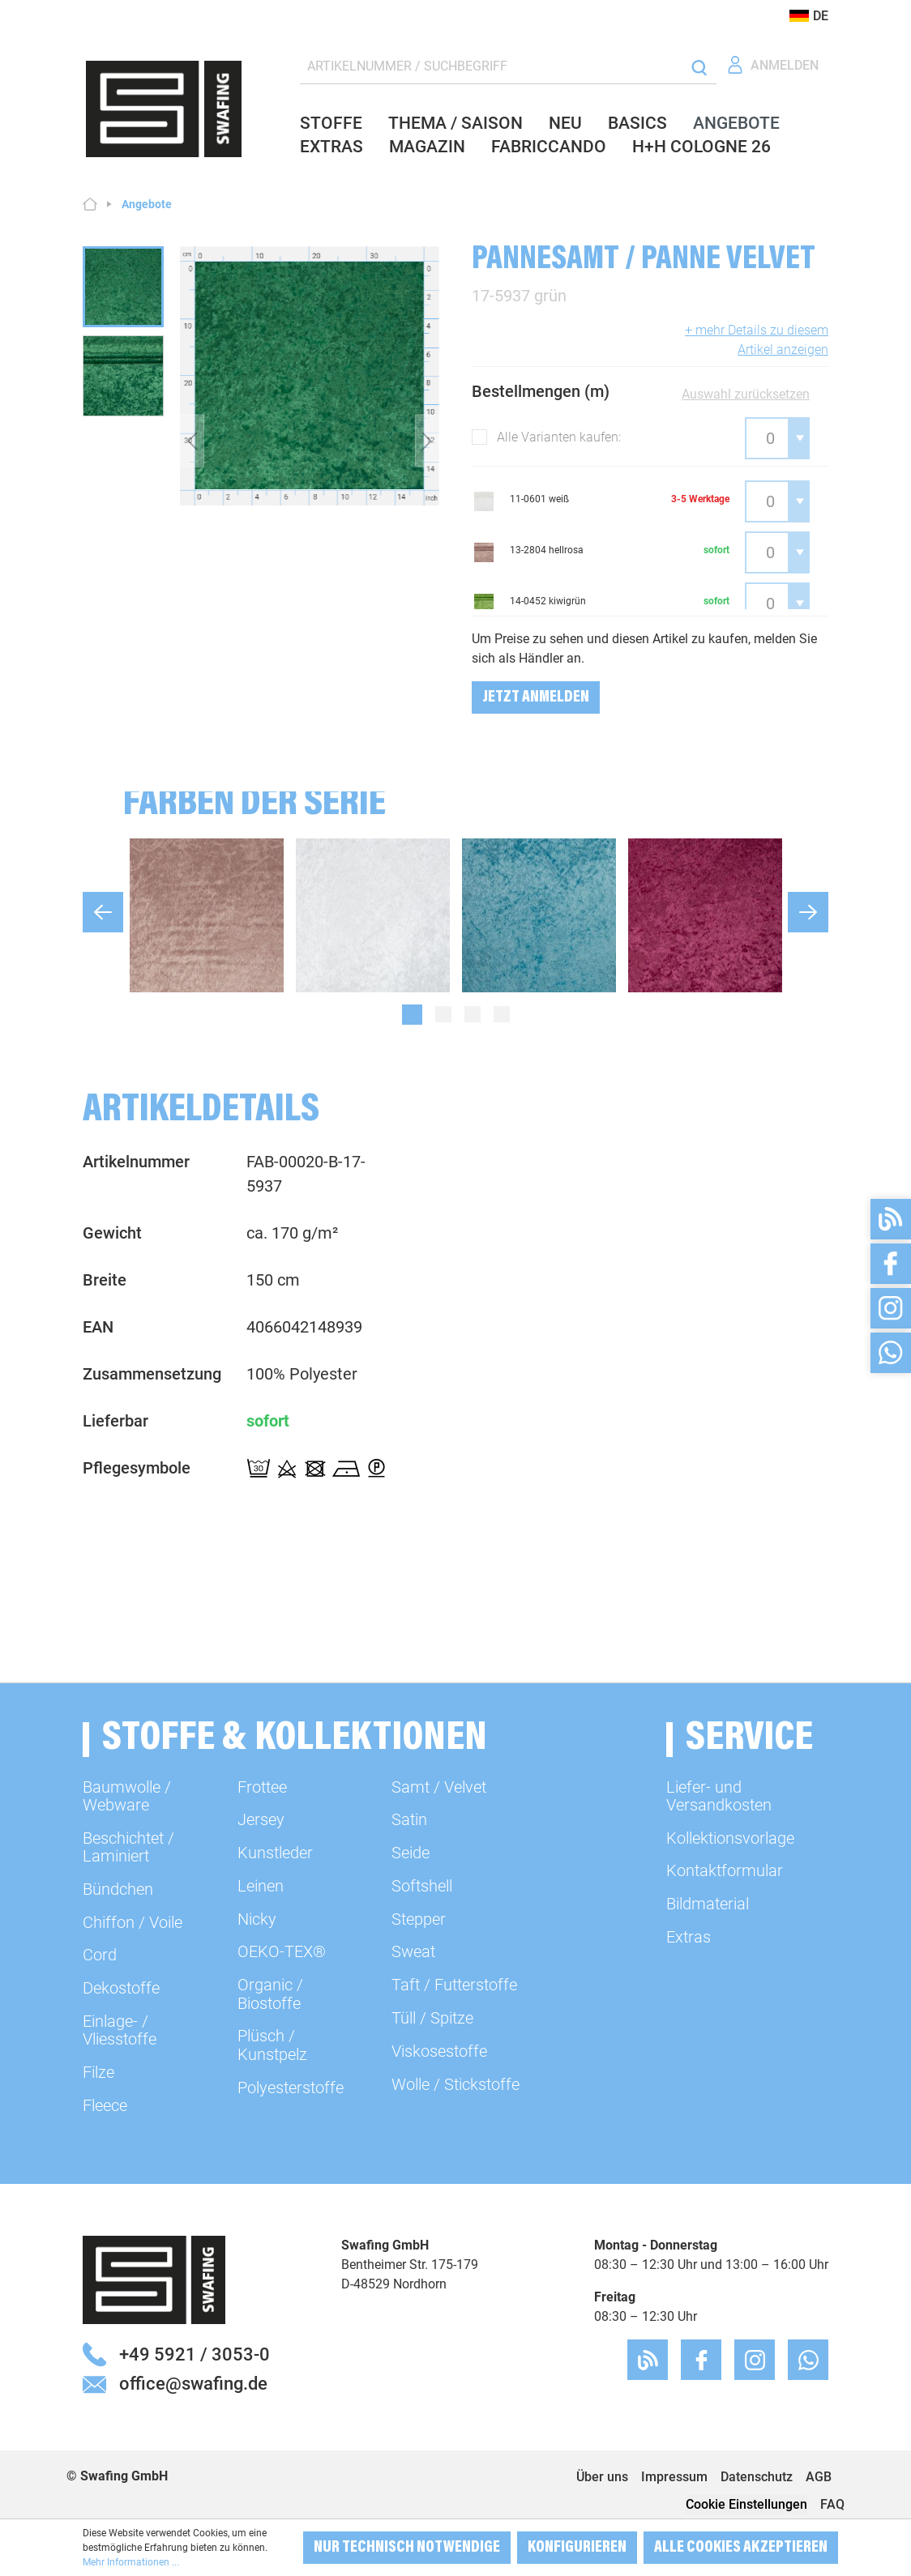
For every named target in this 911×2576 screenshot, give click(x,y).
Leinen (260, 1886)
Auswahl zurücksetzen (746, 394)
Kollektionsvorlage (730, 1838)
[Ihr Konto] (772, 65)
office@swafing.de (193, 2383)
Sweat (413, 1951)
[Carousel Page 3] (472, 1014)
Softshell (421, 1886)
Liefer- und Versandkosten (719, 1796)
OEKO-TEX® (281, 1951)
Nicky (256, 1919)
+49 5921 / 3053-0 (194, 2354)
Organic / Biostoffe (270, 1993)
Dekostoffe (121, 1988)
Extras (688, 1937)
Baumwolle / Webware (127, 1796)
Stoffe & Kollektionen (294, 1739)
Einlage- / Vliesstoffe (119, 2030)
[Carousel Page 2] (443, 1014)
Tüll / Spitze (432, 2018)
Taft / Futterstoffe (454, 1984)
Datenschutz (757, 2476)
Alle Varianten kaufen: (559, 437)
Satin (409, 1819)
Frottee (262, 1787)
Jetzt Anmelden (535, 697)
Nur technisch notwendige (407, 2548)
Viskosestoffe (439, 2051)
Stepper (418, 1919)
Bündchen (118, 1889)
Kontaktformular (724, 1870)
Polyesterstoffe (290, 2087)
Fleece (105, 2105)
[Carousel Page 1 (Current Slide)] (412, 1014)
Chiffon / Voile (132, 1922)
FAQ (832, 2504)
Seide (410, 1852)
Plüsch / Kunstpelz (272, 2044)
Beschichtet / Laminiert (128, 1847)
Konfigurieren (577, 2548)
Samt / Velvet (438, 1787)
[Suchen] (699, 66)
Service (749, 1739)
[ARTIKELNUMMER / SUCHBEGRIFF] (491, 66)
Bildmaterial (707, 1903)
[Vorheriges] (192, 441)
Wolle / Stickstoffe (455, 2084)
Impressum (674, 2476)
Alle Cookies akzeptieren (741, 2548)
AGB (819, 2476)
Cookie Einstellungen (746, 2504)
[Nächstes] (427, 441)
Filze (98, 2072)
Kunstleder (275, 1852)
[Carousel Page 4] (502, 1014)
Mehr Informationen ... (131, 2562)
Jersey (260, 1819)
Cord (100, 1954)
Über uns (602, 2476)
